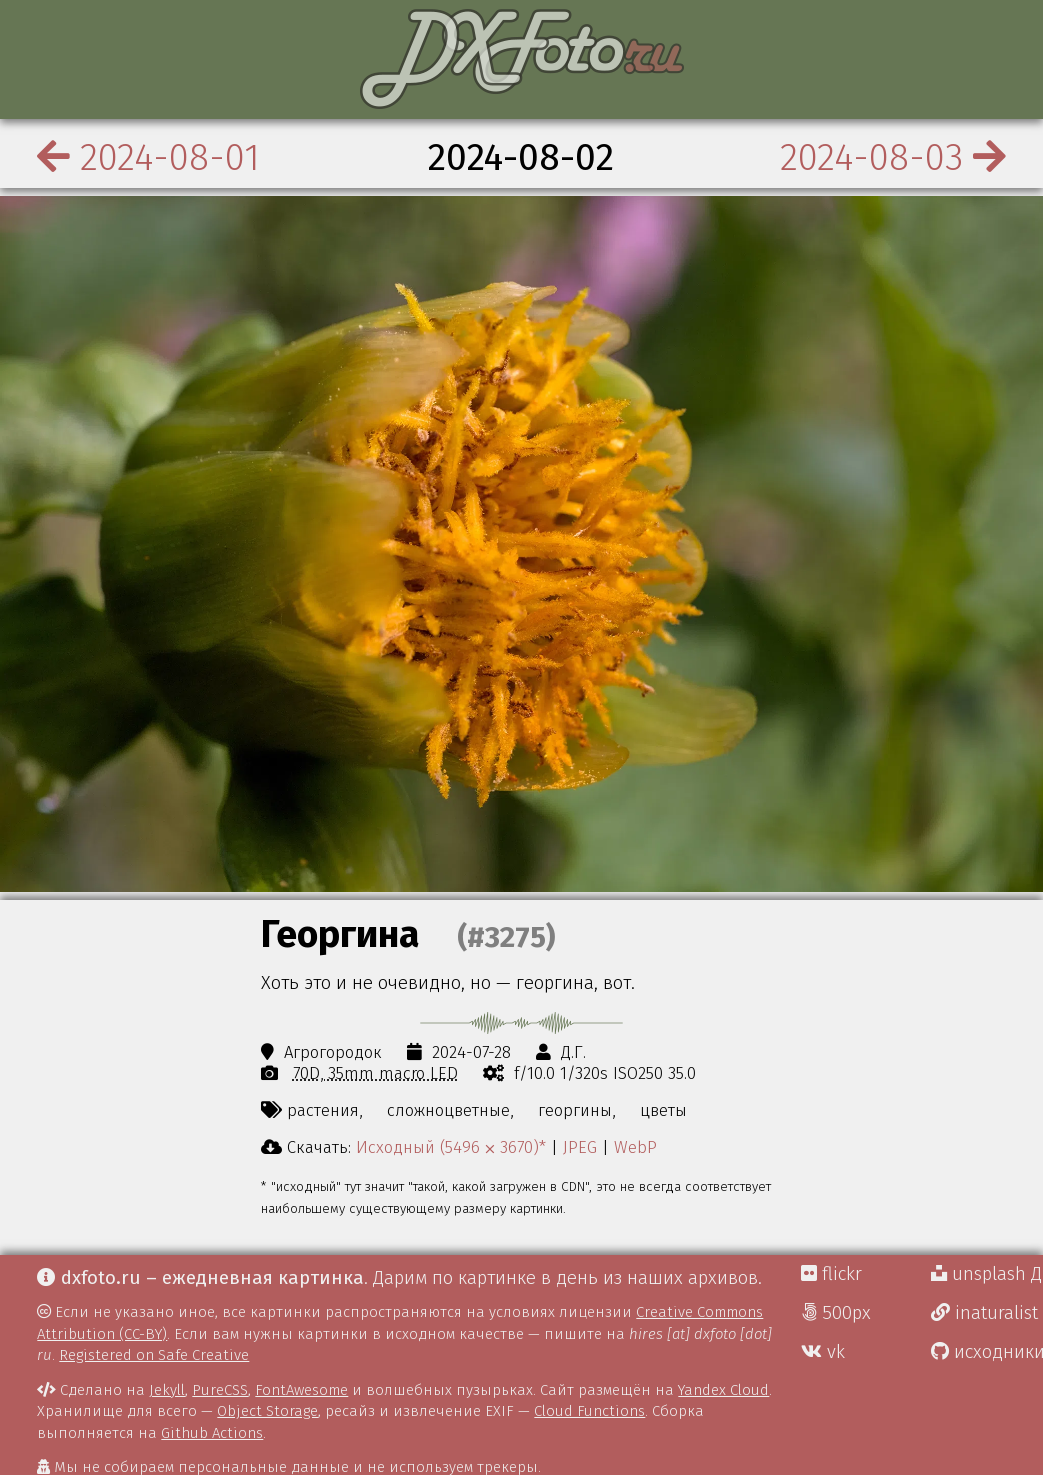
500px (836, 1313)
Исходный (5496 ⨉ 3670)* (451, 1147)
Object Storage (267, 1411)
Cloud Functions (589, 1411)
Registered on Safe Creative (154, 1355)
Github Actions (212, 1433)
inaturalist (984, 1313)
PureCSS (220, 1390)
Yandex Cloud (723, 1390)
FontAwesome (301, 1390)
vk (823, 1352)
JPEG (580, 1147)
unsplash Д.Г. (987, 1274)
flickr (831, 1274)
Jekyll (167, 1390)
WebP (635, 1147)
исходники (987, 1352)
